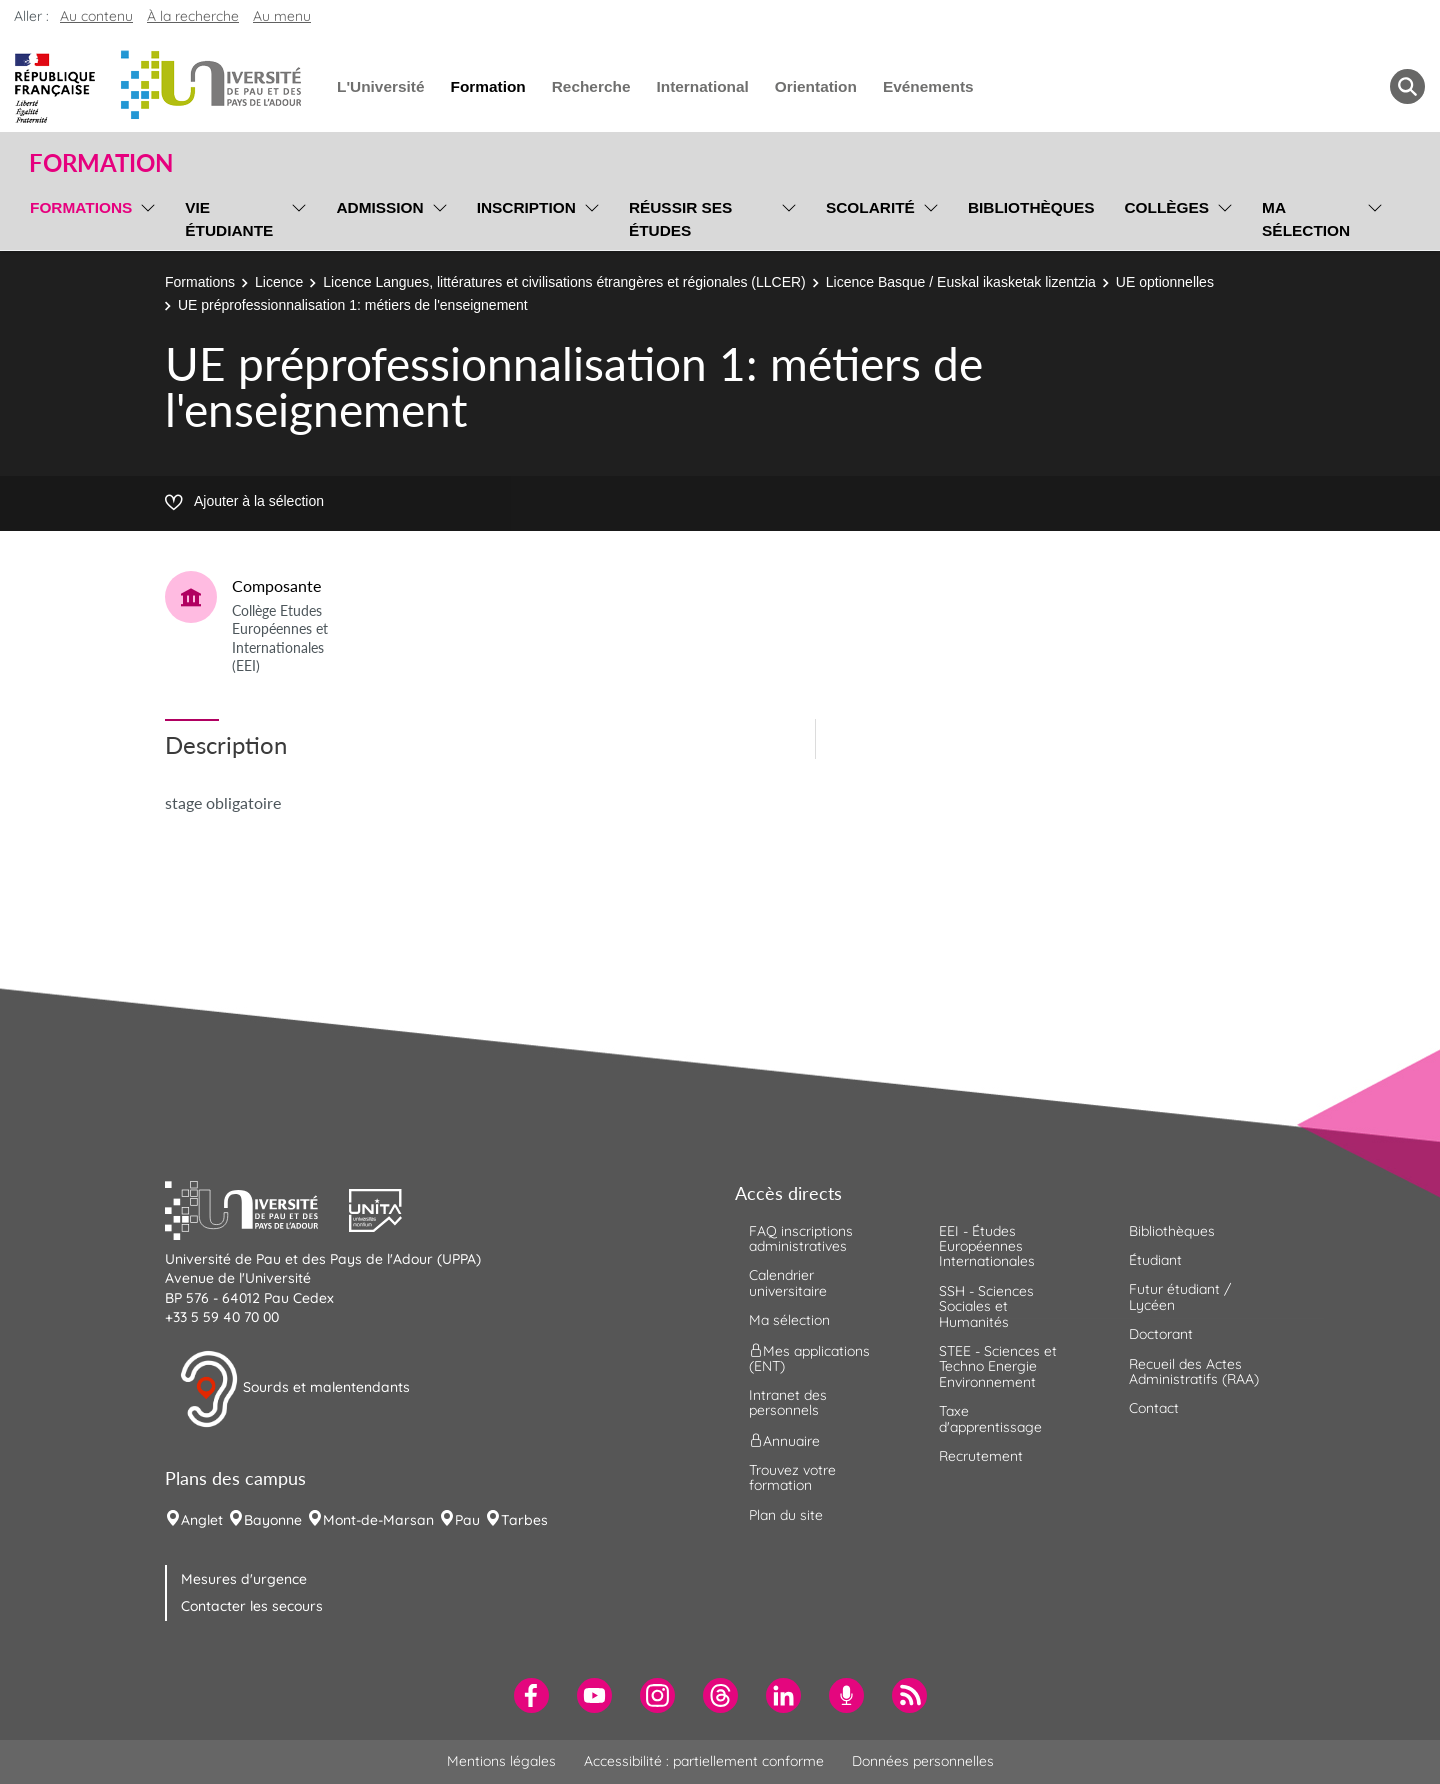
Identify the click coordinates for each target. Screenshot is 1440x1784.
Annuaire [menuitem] (784, 1440)
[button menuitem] (1407, 86)
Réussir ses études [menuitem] (681, 219)
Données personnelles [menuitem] (923, 1761)
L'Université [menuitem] (380, 86)
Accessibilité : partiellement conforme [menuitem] (704, 1761)
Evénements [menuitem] (928, 86)
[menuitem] (531, 1695)
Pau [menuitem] (467, 1520)
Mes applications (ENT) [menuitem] (809, 1357)
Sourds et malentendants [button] (294, 1389)
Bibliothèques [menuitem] (1031, 207)
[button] (257, 1208)
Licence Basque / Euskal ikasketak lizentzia (961, 282)
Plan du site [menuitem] (786, 1515)
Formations (200, 282)
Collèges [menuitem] (1166, 207)
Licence (279, 282)
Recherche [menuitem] (591, 86)
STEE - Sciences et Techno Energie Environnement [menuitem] (998, 1366)
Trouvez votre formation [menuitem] (792, 1477)
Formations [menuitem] (81, 207)
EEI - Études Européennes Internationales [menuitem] (987, 1246)
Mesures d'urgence (244, 1579)
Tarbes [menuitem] (524, 1520)
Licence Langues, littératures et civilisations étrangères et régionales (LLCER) (564, 282)
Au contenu (96, 16)
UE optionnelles (1165, 282)
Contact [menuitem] (1154, 1408)
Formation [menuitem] (487, 86)
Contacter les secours (252, 1606)
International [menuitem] (702, 86)
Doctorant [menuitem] (1161, 1334)
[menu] (144, 216)
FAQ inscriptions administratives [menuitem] (801, 1238)
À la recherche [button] (193, 16)
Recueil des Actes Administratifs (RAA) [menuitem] (1194, 1371)
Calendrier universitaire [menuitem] (788, 1282)
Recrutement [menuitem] (981, 1456)
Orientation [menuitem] (816, 86)
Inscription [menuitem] (526, 207)
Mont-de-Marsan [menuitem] (378, 1520)
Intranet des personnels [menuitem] (788, 1402)
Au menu (282, 16)
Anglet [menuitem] (202, 1520)
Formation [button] (101, 163)
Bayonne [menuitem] (273, 1520)
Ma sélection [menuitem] (1306, 219)
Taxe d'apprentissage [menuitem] (990, 1418)
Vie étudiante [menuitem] (229, 219)
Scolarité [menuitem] (870, 207)
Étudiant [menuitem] (1155, 1260)
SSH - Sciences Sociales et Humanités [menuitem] (986, 1306)
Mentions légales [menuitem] (501, 1761)
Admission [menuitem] (379, 207)
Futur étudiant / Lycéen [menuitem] (1180, 1296)
